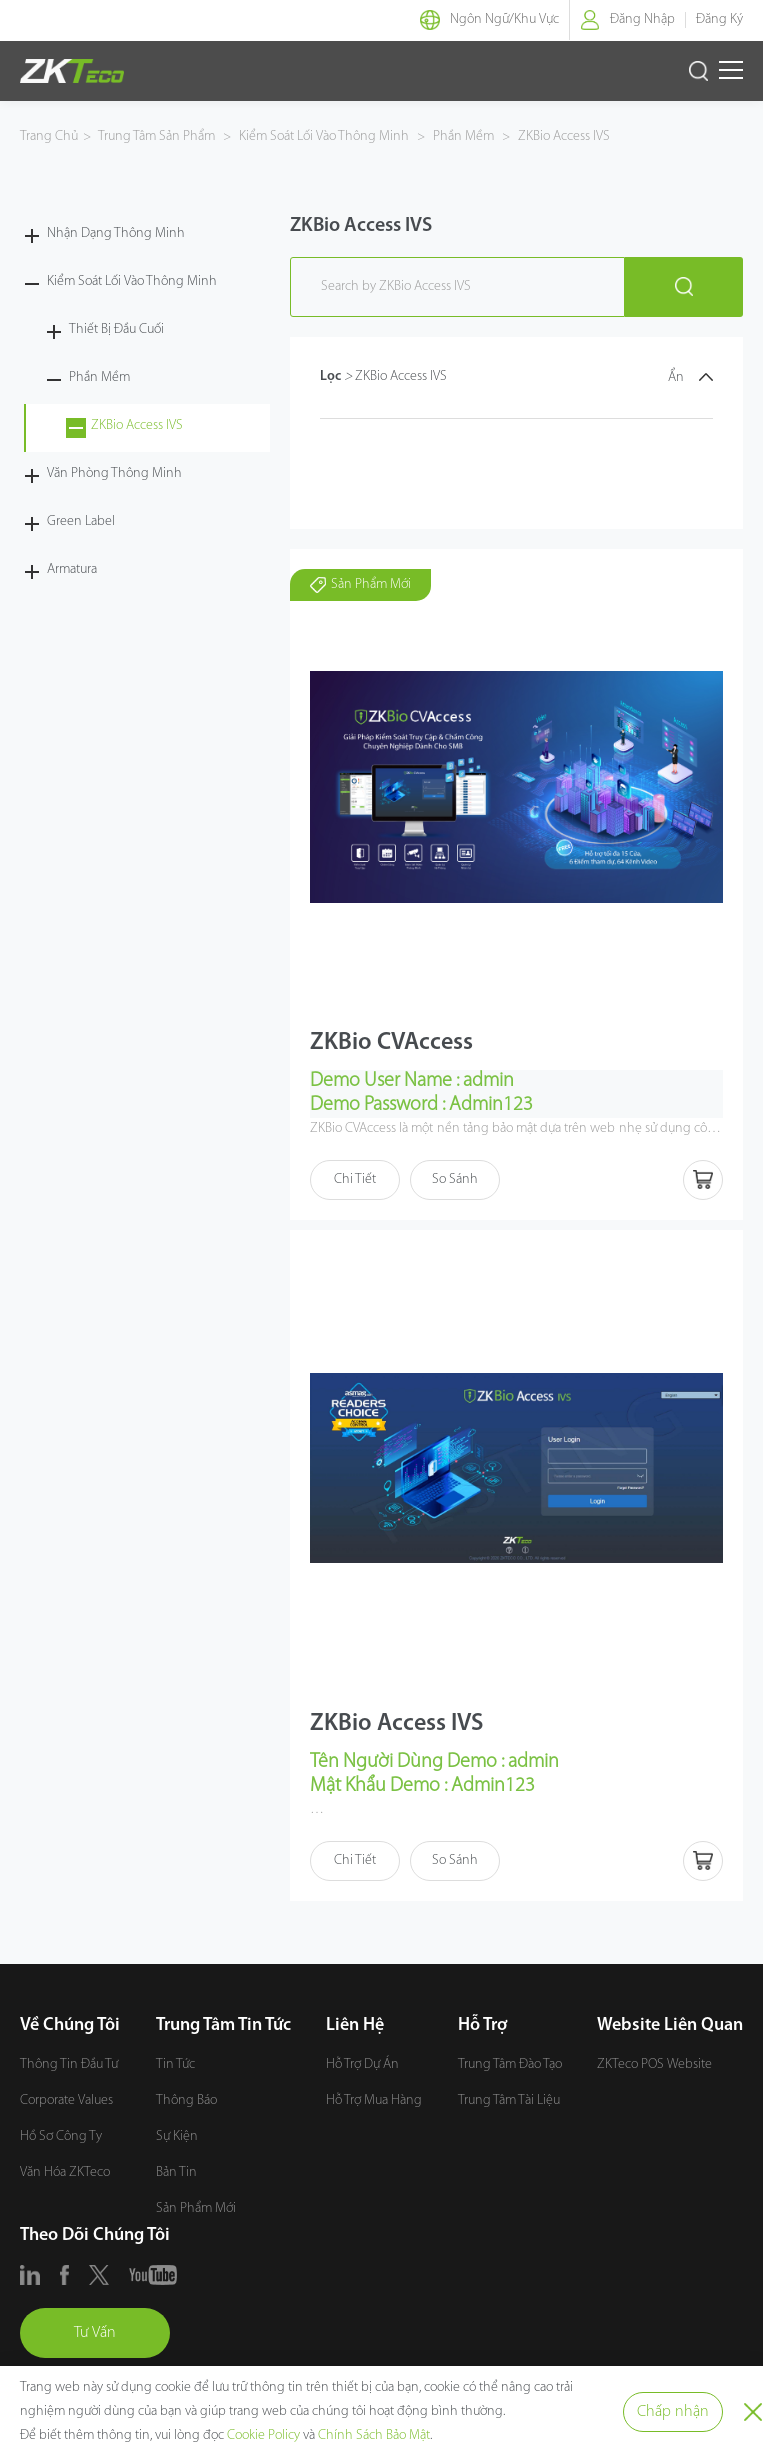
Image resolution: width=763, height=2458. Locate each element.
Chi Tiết (355, 1179)
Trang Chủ (49, 136)
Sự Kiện (177, 2136)
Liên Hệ (355, 2025)
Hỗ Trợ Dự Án (362, 2064)
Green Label (81, 521)
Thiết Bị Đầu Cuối (116, 329)
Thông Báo (186, 2100)
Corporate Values (66, 2100)
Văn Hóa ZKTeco (65, 2172)
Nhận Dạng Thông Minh (116, 233)
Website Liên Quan (670, 2025)
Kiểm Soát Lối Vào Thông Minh (324, 136)
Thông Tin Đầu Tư (69, 2064)
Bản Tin (176, 2172)
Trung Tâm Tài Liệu (509, 2100)
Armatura (72, 569)
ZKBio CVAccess (391, 1043)
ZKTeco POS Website (654, 2064)
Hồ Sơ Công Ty (61, 2136)
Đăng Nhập (642, 19)
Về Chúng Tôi (70, 2025)
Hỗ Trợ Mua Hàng (374, 2100)
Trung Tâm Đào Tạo (510, 2064)
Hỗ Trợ (482, 2025)
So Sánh (455, 1179)
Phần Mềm (463, 136)
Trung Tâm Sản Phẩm (158, 136)
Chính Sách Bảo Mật (374, 2435)
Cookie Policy (263, 2435)
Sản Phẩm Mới (196, 2208)
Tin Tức (175, 2064)
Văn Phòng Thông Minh (114, 473)
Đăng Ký (719, 19)
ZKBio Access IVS (562, 136)
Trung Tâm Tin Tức (223, 2025)
